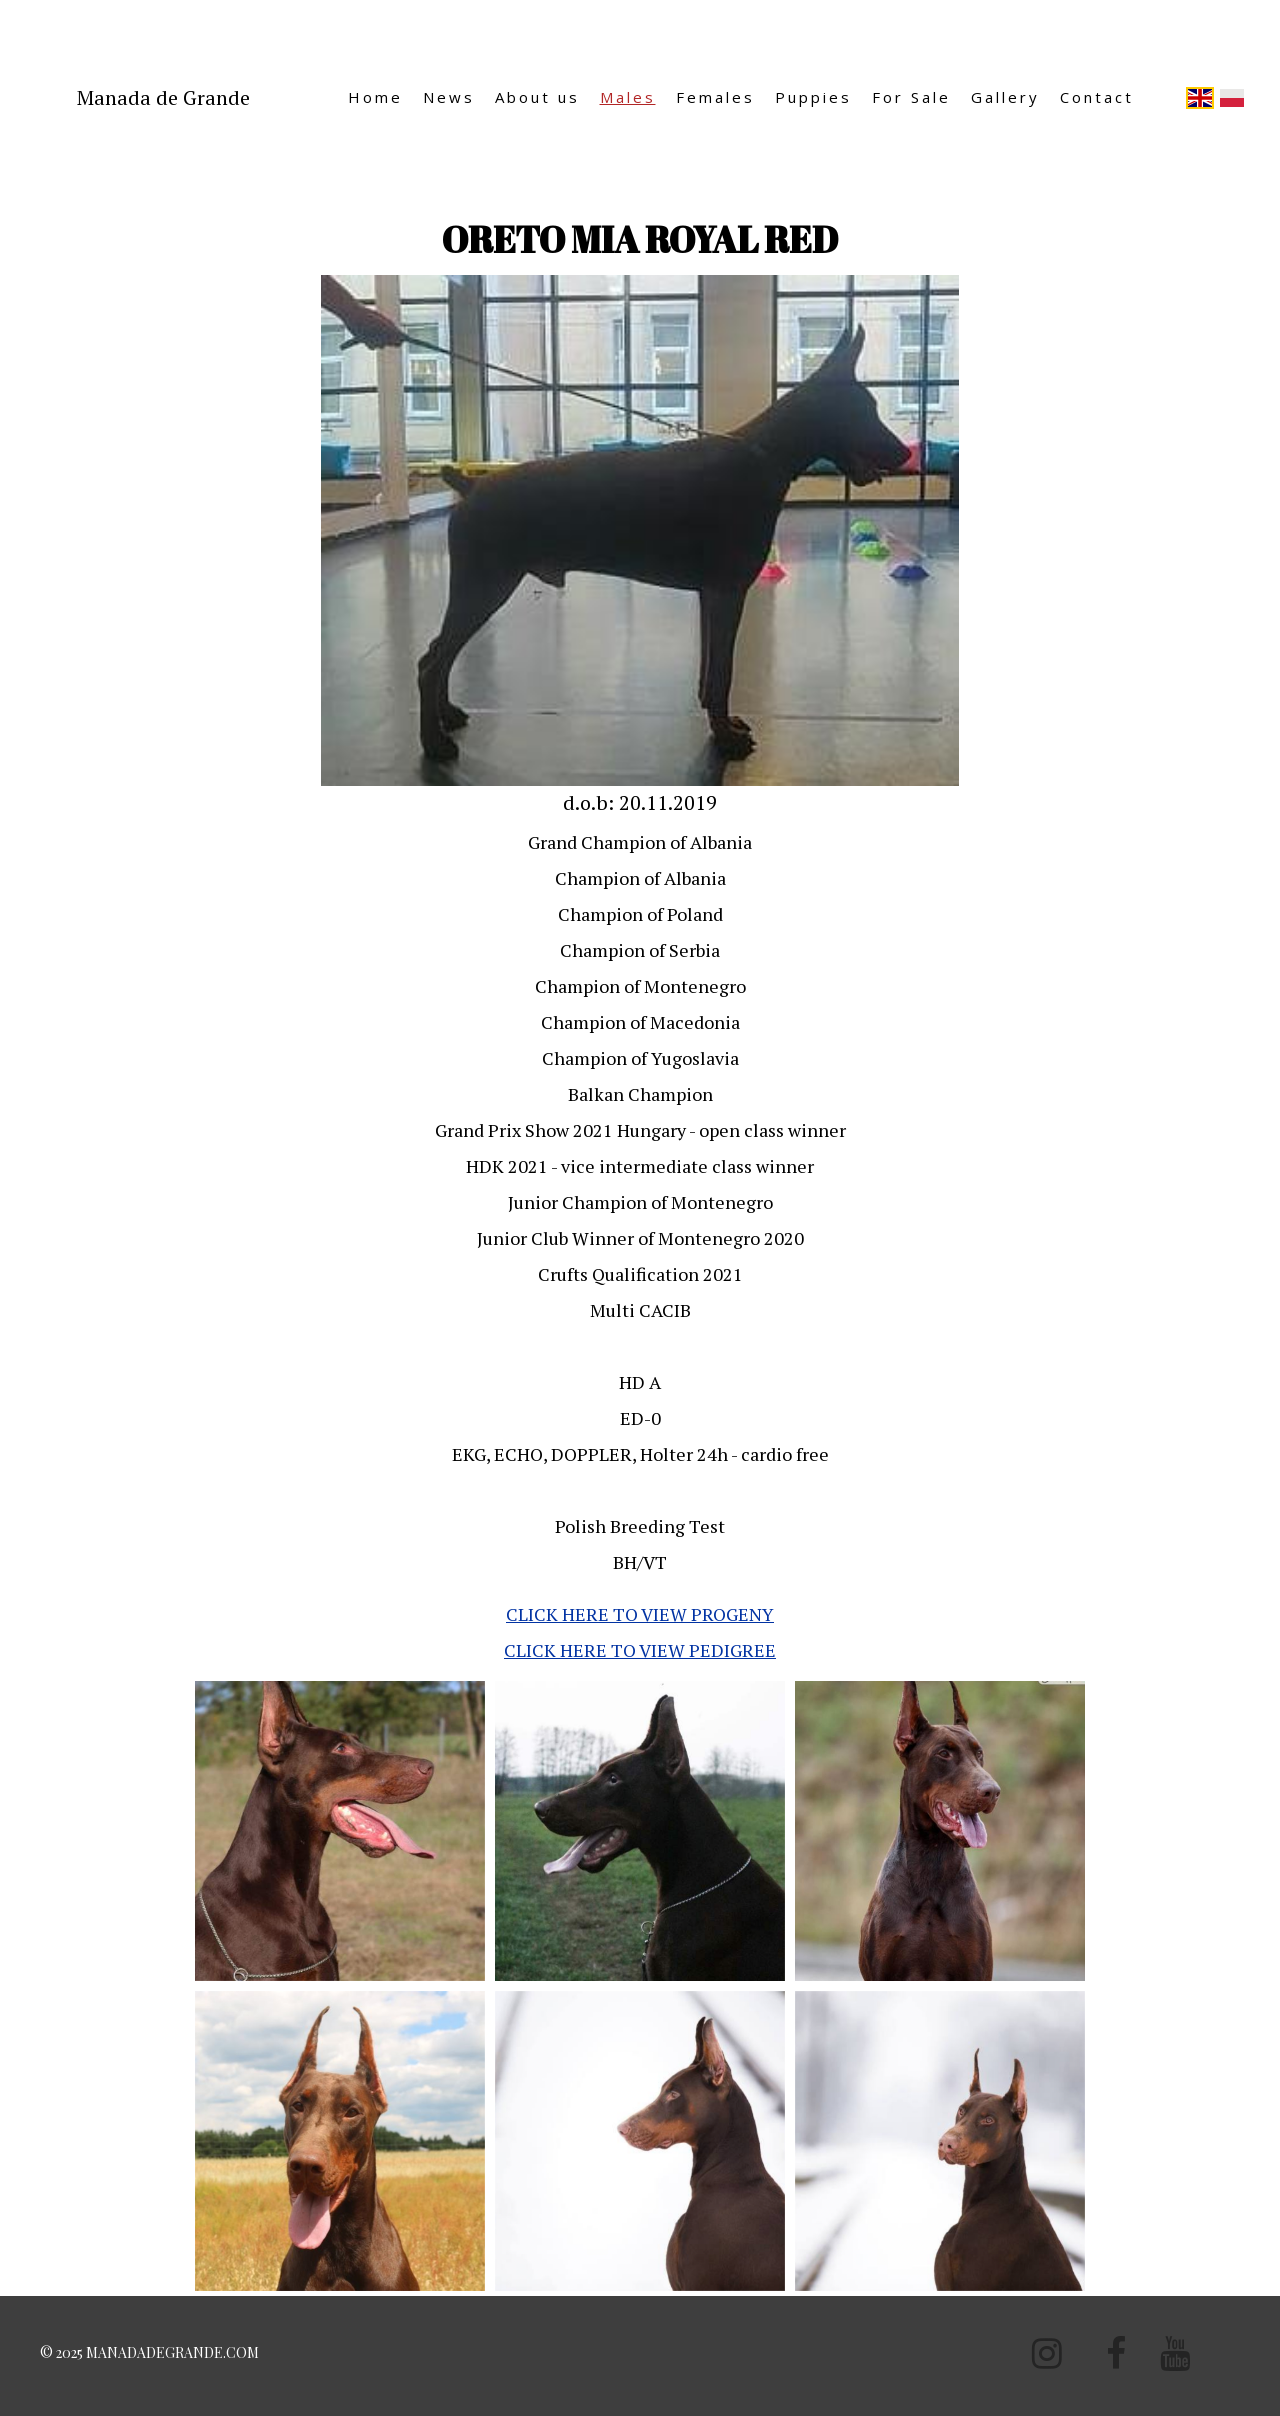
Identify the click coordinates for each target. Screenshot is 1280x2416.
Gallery (1005, 97)
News (449, 97)
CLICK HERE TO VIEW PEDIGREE (640, 1650)
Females (715, 97)
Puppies (813, 97)
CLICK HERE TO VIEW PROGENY (640, 1614)
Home (375, 97)
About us (537, 97)
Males (628, 97)
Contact (1097, 97)
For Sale (911, 97)
